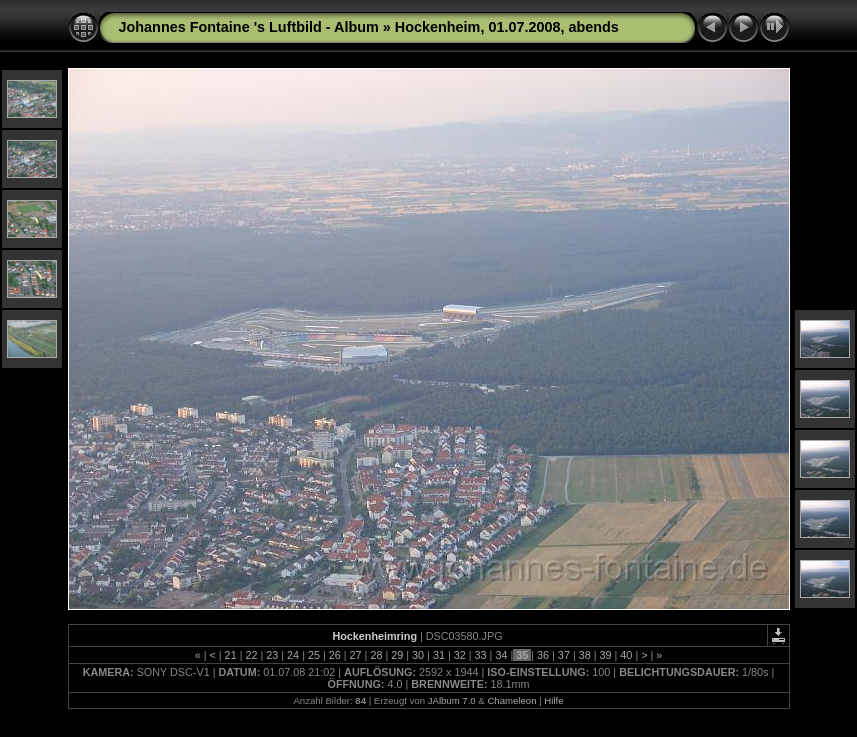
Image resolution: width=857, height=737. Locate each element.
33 (481, 655)
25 (314, 655)
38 (585, 655)
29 (397, 655)
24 (293, 655)
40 (626, 655)
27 (356, 655)
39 (606, 655)
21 (231, 655)
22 (251, 655)
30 (418, 655)
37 (564, 655)
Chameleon (511, 700)
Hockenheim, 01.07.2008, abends (507, 27)
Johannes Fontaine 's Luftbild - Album (249, 27)
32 (460, 655)
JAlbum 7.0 (452, 700)
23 (272, 655)
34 (501, 655)
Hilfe (553, 700)
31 (439, 655)
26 (335, 655)
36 (543, 655)
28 (376, 655)
